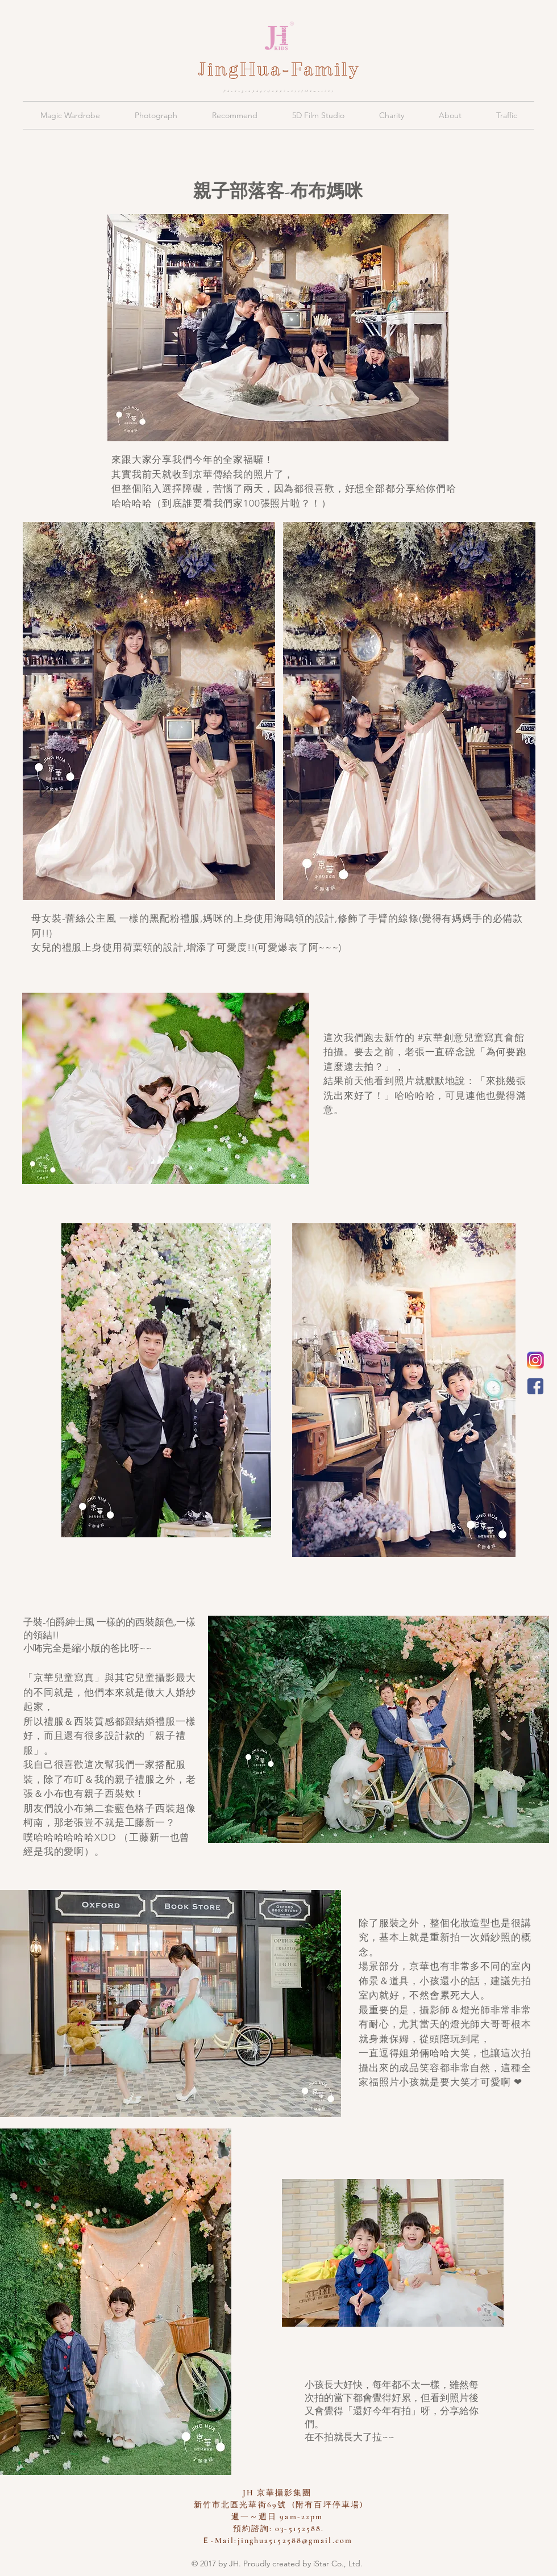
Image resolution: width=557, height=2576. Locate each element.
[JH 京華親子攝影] (535, 1386)
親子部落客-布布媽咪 (278, 191)
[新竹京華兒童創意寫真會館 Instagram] (535, 1360)
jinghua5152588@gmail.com (295, 2540)
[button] (70, 115)
